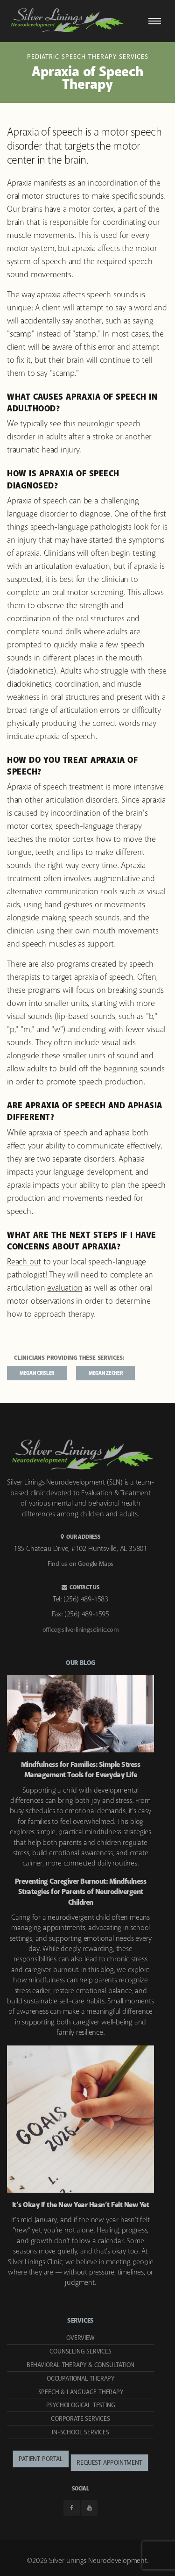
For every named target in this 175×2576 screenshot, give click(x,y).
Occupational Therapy (80, 2378)
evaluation (64, 1288)
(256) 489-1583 (85, 1599)
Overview (80, 2338)
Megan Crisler (37, 1373)
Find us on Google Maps (81, 1564)
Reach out (24, 1262)
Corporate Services (80, 2419)
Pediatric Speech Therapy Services (87, 57)
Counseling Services (80, 2351)
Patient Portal (41, 2459)
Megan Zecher (105, 1373)
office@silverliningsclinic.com (80, 1630)
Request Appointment (109, 2463)
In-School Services (80, 2432)
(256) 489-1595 (86, 1614)
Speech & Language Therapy (80, 2392)
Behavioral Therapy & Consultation (80, 2365)
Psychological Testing (80, 2405)
